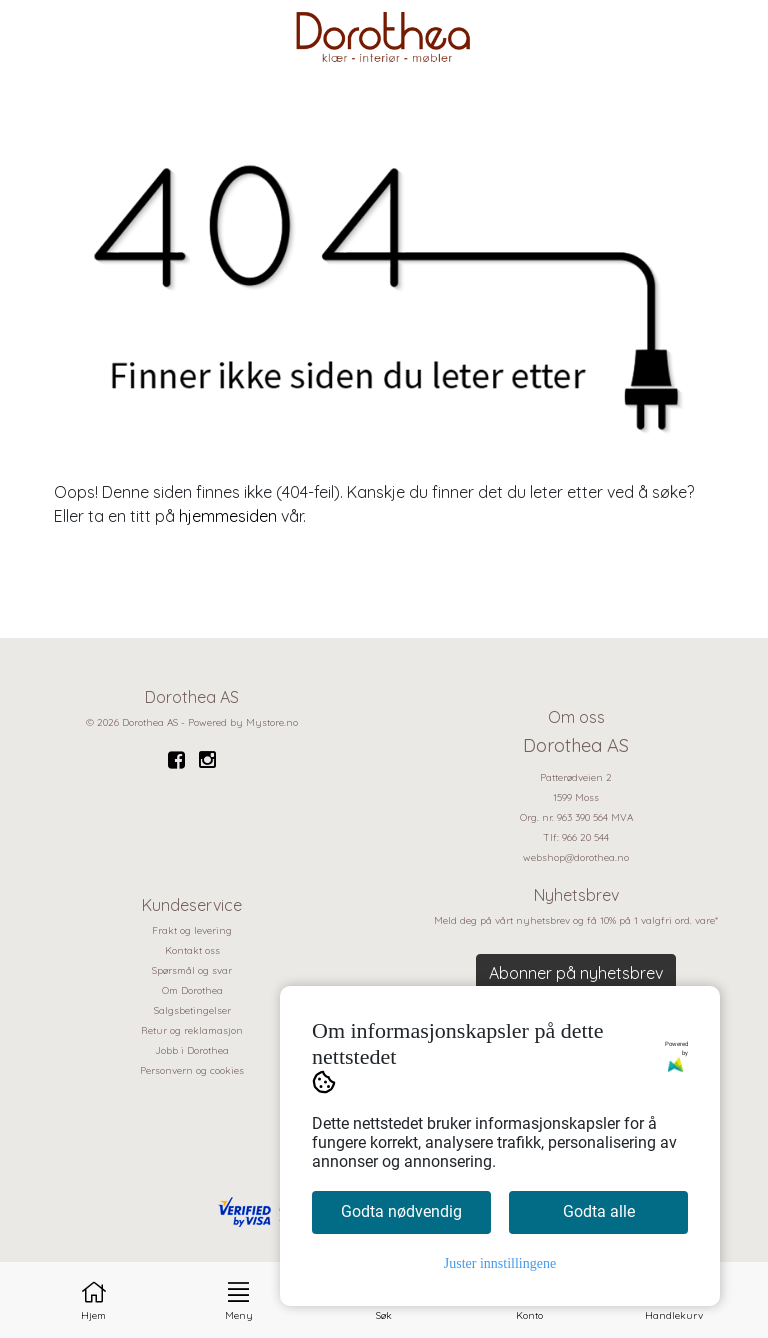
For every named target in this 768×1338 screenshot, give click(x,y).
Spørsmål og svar (192, 970)
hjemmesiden (228, 516)
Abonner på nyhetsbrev (576, 973)
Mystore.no (272, 722)
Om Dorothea (192, 990)
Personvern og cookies (192, 1070)
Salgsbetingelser (192, 1010)
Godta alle (599, 1211)
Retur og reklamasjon (192, 1030)
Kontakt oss (192, 950)
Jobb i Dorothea (192, 1050)
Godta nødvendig (401, 1211)
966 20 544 (585, 837)
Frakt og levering (192, 930)
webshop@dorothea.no (576, 857)
